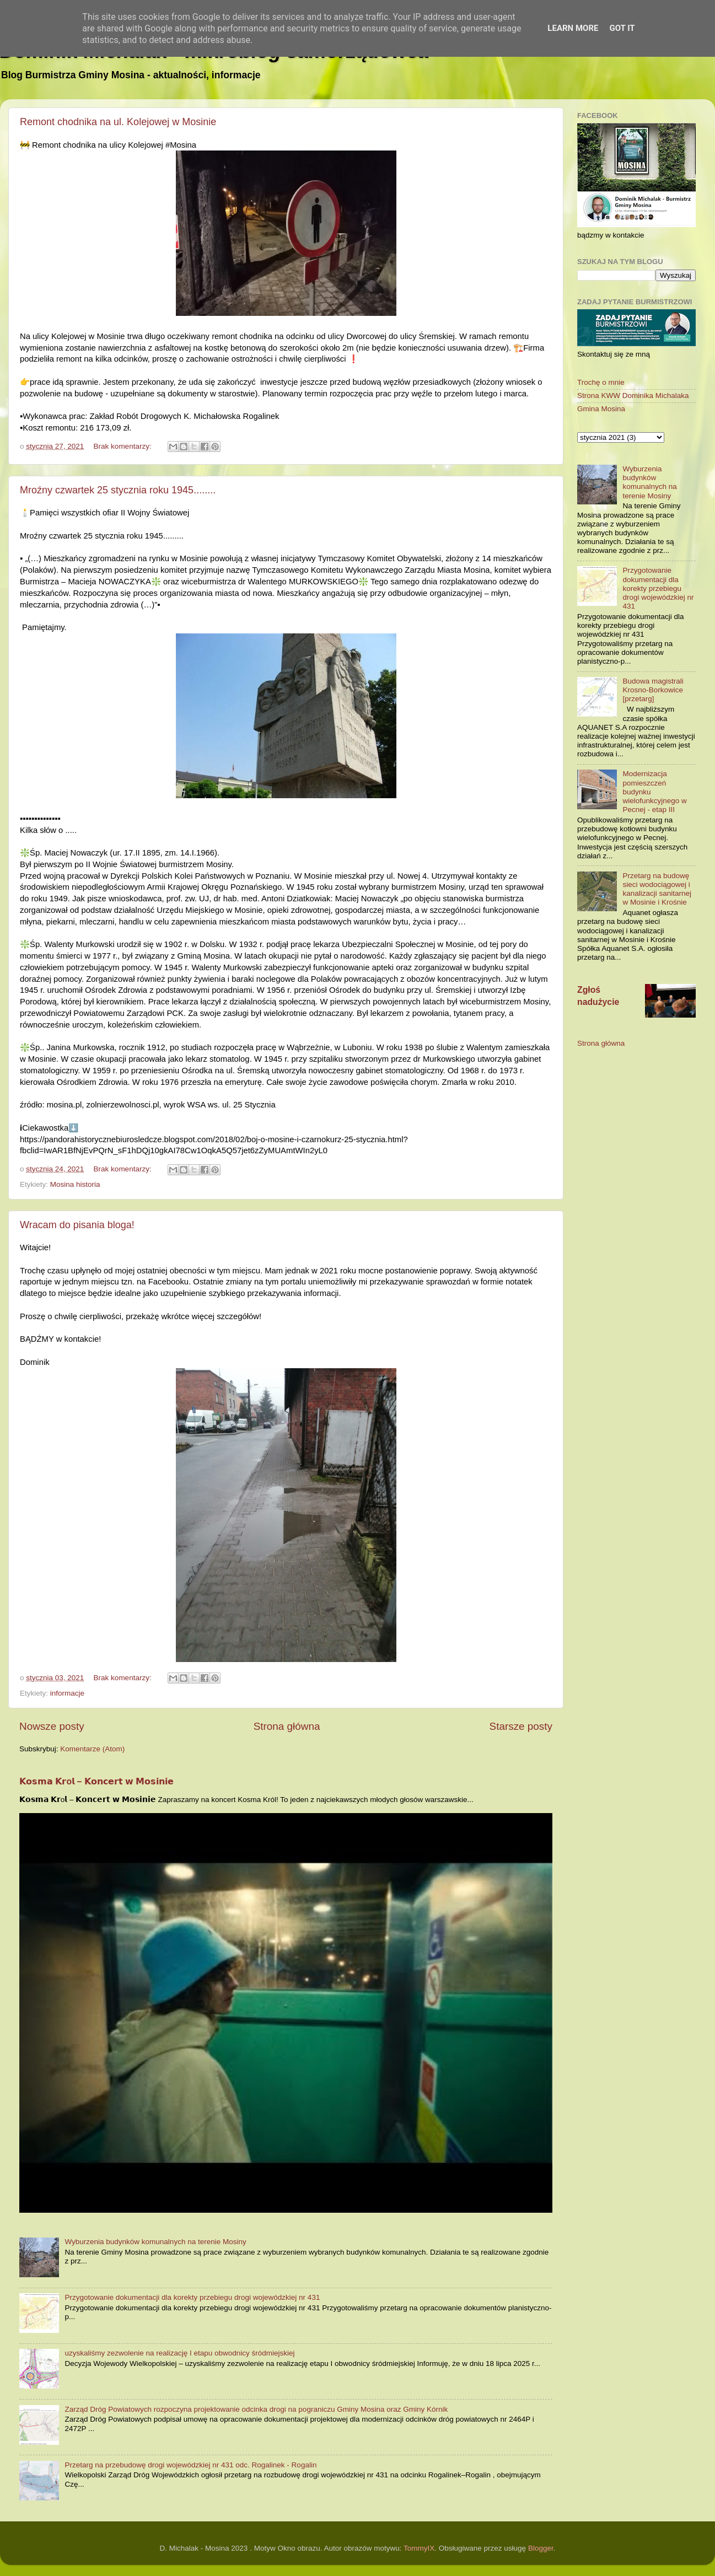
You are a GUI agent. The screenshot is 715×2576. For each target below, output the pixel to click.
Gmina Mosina (601, 409)
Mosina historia (75, 1184)
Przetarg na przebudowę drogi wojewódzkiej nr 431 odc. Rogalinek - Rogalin (190, 2465)
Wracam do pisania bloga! (77, 1224)
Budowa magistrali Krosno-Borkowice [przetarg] (652, 690)
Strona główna (287, 1726)
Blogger (540, 2548)
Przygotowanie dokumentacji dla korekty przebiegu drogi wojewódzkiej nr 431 (192, 2297)
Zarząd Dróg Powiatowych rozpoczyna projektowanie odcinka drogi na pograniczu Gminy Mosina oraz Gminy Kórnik (256, 2409)
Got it (622, 28)
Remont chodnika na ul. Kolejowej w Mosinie (118, 121)
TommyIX (419, 2548)
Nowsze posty (51, 1726)
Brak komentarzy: (124, 446)
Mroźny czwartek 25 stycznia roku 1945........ (118, 490)
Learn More (572, 28)
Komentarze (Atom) (92, 1749)
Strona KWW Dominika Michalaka (633, 395)
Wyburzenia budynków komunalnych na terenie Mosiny (155, 2242)
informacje (67, 1693)
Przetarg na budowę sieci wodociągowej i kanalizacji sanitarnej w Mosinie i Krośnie (656, 889)
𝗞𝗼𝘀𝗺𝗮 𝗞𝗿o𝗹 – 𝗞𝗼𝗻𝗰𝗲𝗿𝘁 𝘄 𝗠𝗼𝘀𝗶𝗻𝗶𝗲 (96, 1781)
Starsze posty (521, 1726)
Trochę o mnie (601, 382)
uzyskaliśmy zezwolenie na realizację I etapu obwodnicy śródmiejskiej (179, 2353)
